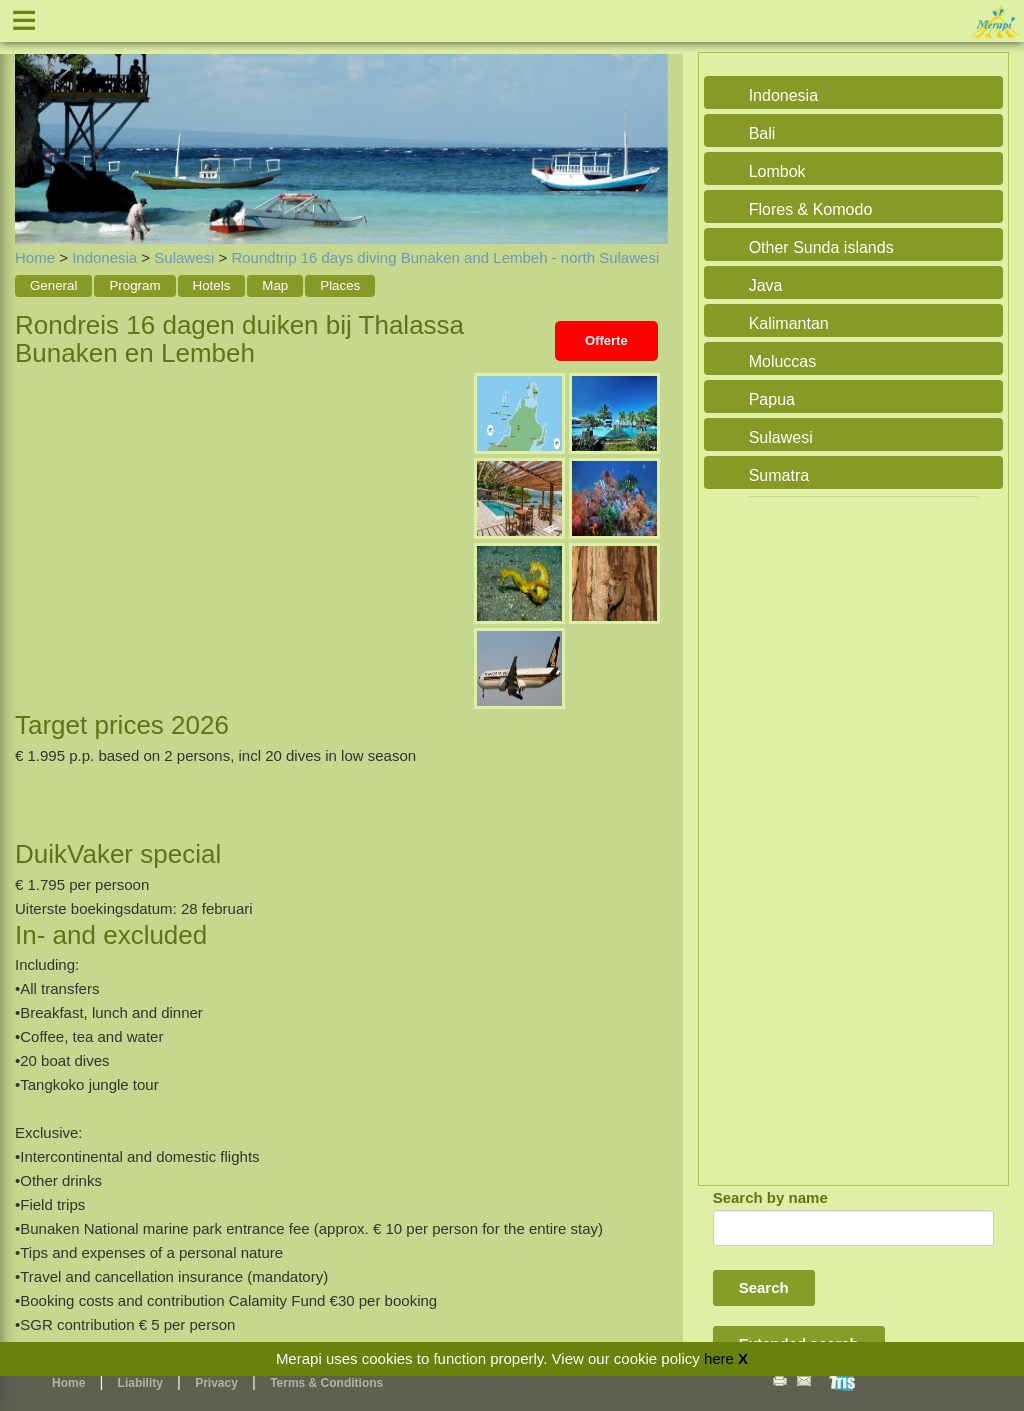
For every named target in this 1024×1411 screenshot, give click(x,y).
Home (35, 257)
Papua (772, 399)
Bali (762, 133)
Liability (140, 1383)
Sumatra (779, 475)
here (719, 1358)
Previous (35, 126)
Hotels (212, 285)
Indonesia (104, 257)
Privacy (216, 1383)
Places (340, 285)
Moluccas (783, 361)
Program (134, 285)
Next (648, 126)
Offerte (606, 340)
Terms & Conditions (326, 1383)
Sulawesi (184, 257)
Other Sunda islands (821, 247)
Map (275, 285)
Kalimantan (789, 323)
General (53, 285)
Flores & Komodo (811, 209)
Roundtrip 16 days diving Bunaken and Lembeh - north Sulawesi (445, 257)
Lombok (777, 171)
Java (766, 285)
